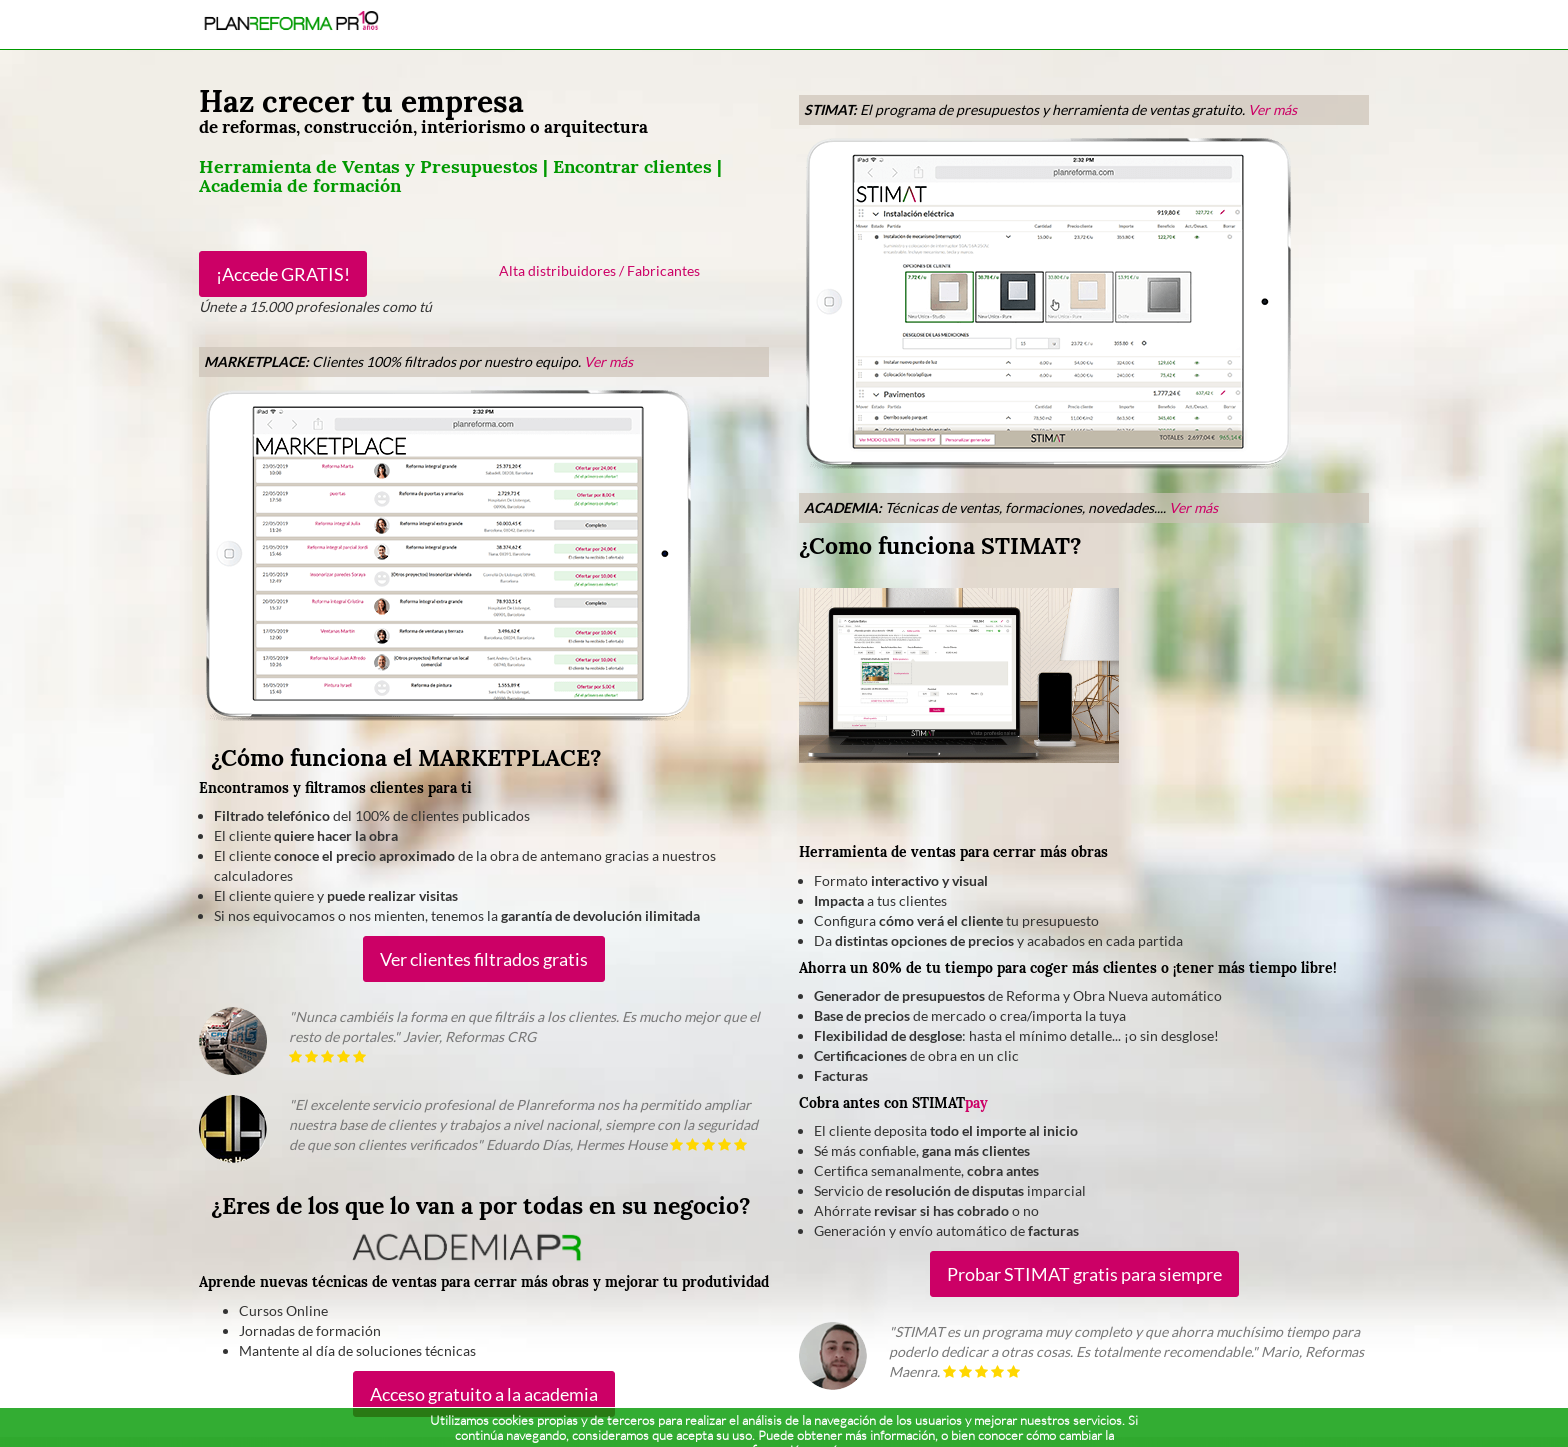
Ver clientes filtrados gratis (484, 959)
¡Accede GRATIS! (283, 274)
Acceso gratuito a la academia (484, 1394)
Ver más (608, 361)
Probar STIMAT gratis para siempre (1084, 1274)
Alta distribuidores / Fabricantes (599, 270)
